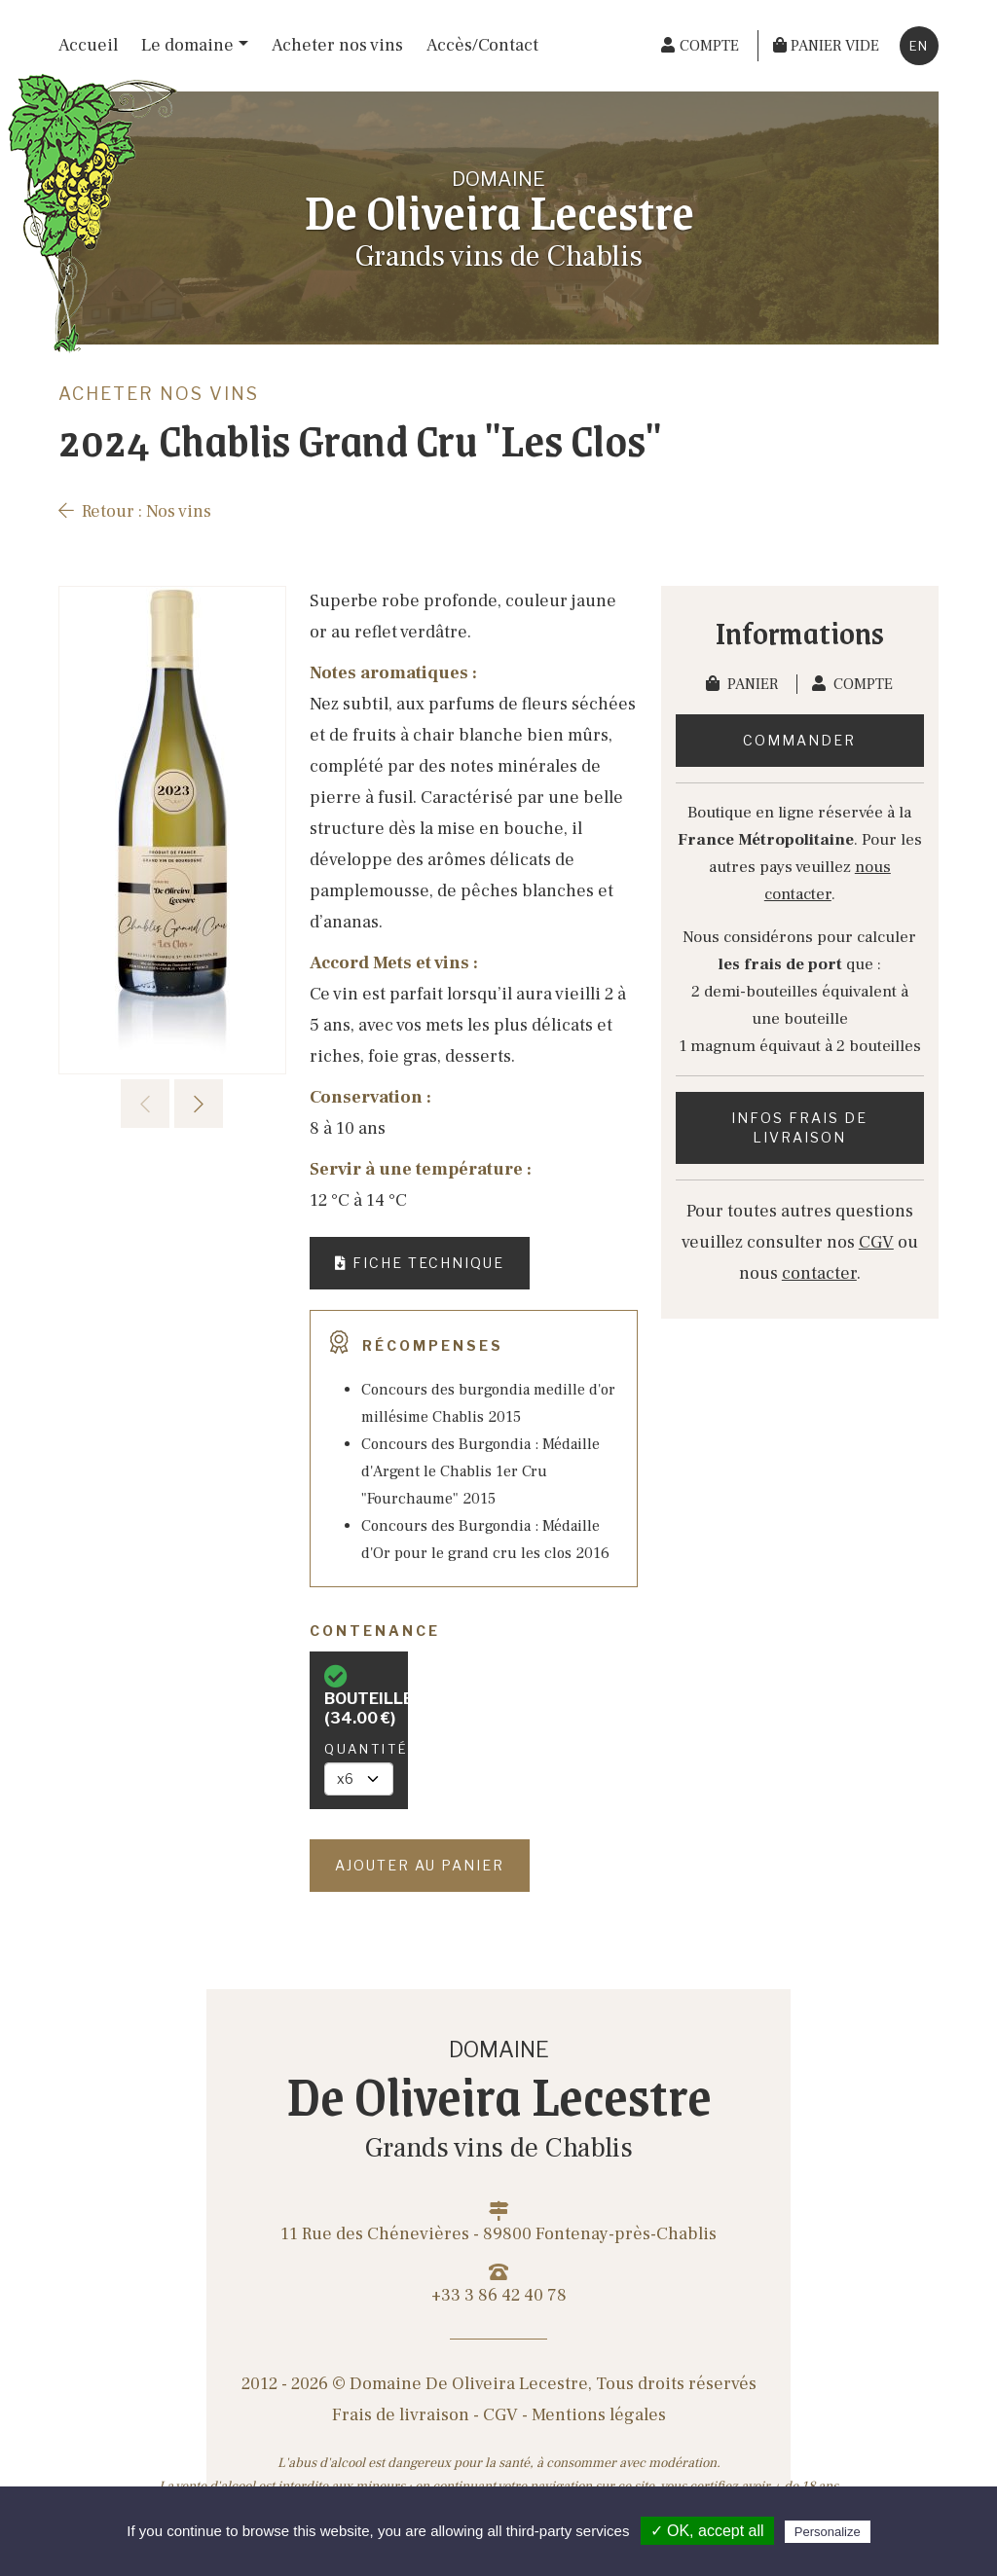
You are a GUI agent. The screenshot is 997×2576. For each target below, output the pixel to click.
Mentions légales (599, 2415)
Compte (852, 684)
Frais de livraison (400, 2415)
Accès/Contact (482, 45)
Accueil (88, 45)
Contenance (375, 1630)
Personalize (827, 2531)
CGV (876, 1242)
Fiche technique (419, 1262)
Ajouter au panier (419, 1865)
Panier (744, 684)
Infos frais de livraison (799, 1127)
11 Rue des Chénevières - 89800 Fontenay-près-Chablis (498, 2223)
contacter (819, 1273)
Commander (799, 740)
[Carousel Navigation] (172, 1103)
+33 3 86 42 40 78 (498, 2284)
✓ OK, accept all (707, 2530)
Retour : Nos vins (134, 511)
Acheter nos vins (337, 45)
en (918, 46)
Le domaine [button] (187, 45)
